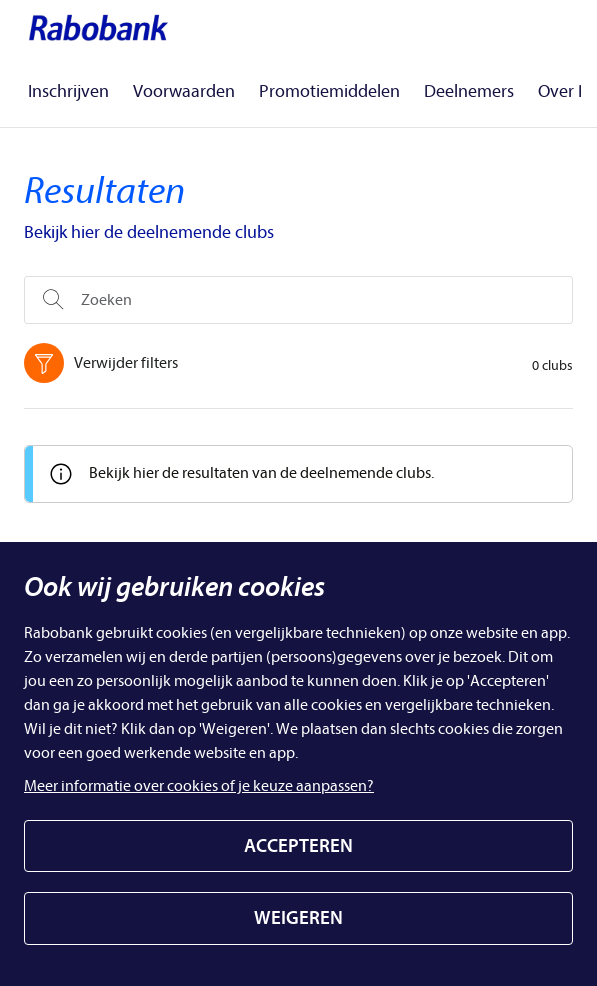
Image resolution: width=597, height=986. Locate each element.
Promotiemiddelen (329, 91)
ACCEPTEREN (298, 846)
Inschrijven (68, 91)
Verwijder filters (106, 363)
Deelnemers (469, 91)
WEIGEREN (298, 918)
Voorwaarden (184, 91)
